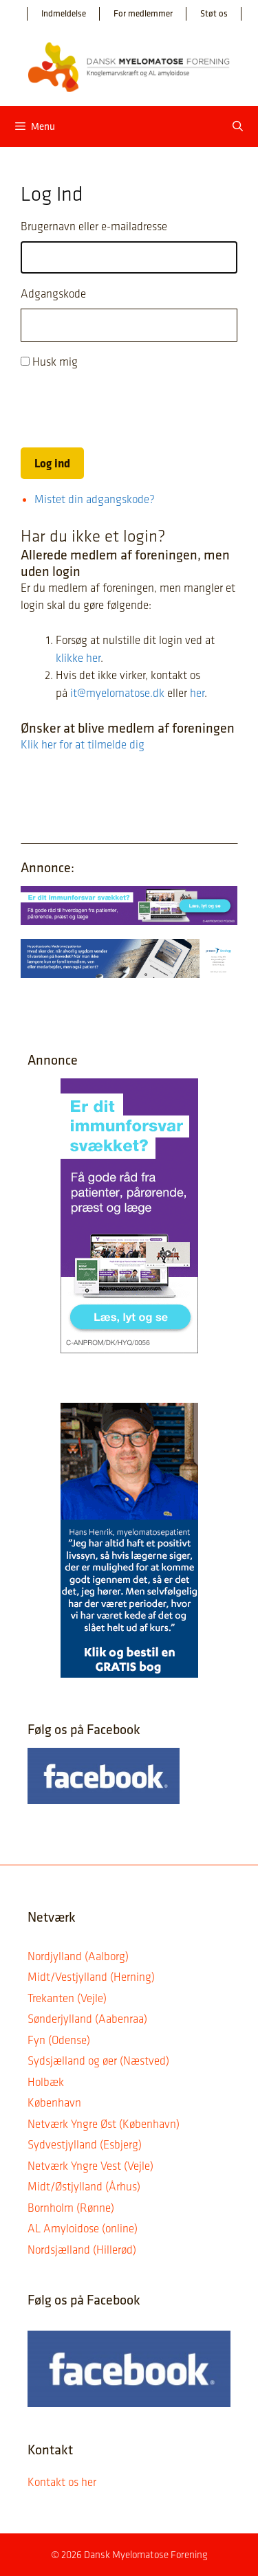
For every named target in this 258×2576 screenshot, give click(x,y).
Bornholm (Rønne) (71, 2207)
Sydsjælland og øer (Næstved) (98, 2060)
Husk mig (55, 361)
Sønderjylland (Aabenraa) (87, 2018)
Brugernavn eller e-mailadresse (94, 226)
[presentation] (125, 409)
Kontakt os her (62, 2482)
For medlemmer (143, 13)
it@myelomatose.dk (117, 693)
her (197, 693)
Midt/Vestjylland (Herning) (91, 1977)
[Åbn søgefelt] (237, 126)
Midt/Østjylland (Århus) (84, 2186)
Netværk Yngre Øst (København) (104, 2124)
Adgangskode (53, 293)
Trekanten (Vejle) (67, 1998)
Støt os (214, 13)
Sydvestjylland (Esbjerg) (85, 2144)
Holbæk (46, 2082)
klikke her (78, 658)
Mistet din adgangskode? (94, 499)
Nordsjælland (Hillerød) (82, 2249)
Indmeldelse (63, 13)
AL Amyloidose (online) (83, 2228)
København (54, 2102)
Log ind (52, 463)
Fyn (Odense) (59, 2040)
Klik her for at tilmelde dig (82, 744)
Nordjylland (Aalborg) (78, 1956)
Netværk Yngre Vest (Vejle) (90, 2166)
